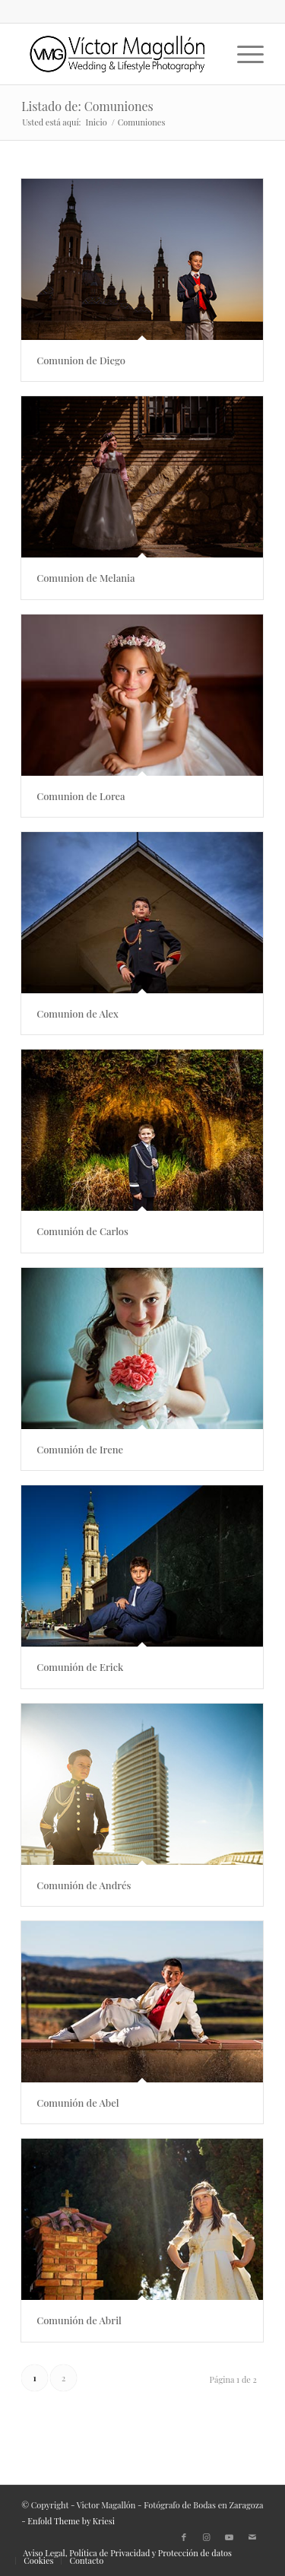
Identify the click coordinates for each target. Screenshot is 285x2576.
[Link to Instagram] (206, 2537)
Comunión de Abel (122, 2102)
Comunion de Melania (85, 577)
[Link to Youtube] (229, 2537)
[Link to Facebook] (184, 2537)
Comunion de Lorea (107, 795)
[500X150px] (118, 54)
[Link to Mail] (252, 2537)
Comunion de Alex (112, 1013)
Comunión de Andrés (121, 1885)
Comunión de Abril (116, 2320)
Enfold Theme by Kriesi (71, 2521)
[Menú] (243, 54)
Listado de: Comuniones (87, 106)
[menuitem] (243, 54)
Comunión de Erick (114, 1666)
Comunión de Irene (117, 1449)
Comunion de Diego (80, 360)
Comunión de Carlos (119, 1230)
